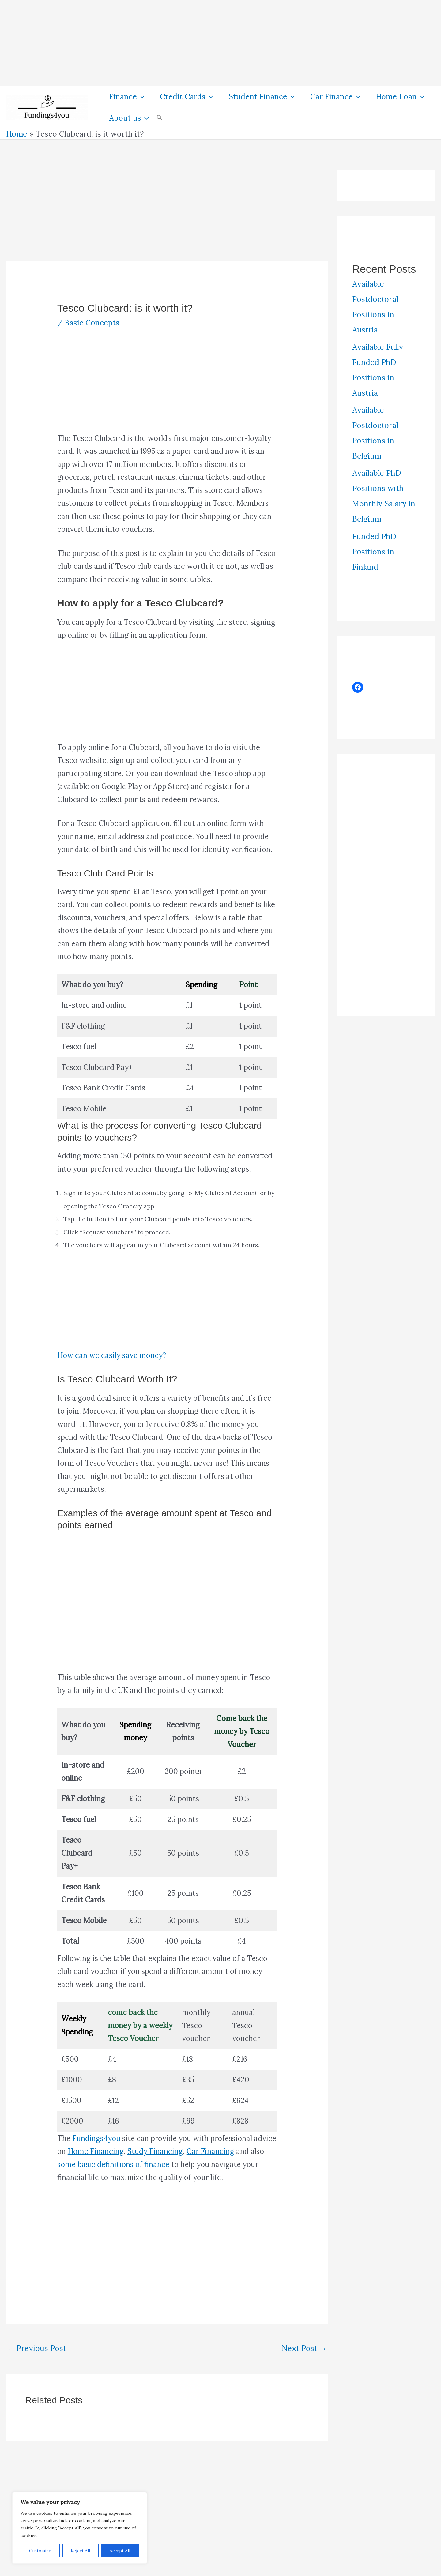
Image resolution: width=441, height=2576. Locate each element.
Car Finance (335, 96)
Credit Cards (186, 96)
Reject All (80, 2550)
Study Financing (155, 2151)
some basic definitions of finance (113, 2164)
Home (16, 134)
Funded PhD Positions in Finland (374, 551)
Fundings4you (96, 2138)
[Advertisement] (184, 43)
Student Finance (261, 96)
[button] (141, 96)
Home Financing (96, 2151)
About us (129, 118)
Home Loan (400, 96)
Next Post (304, 2348)
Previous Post (36, 2348)
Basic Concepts (92, 323)
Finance (127, 96)
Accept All (120, 2550)
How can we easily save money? (111, 1355)
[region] (79, 2528)
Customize (40, 2550)
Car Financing (210, 2151)
